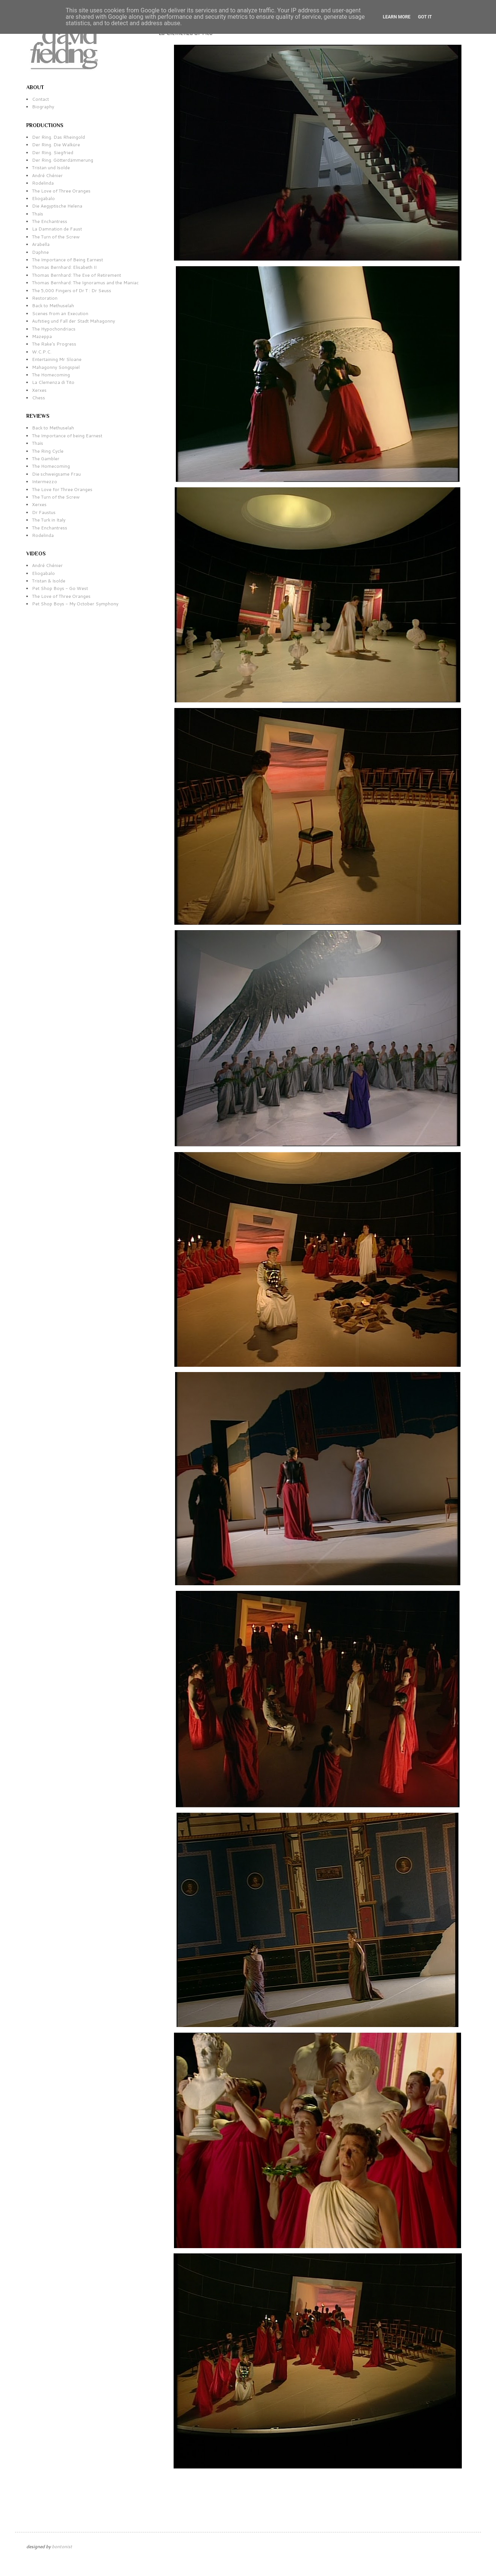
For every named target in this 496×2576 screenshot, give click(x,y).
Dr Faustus (44, 512)
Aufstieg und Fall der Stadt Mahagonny (73, 321)
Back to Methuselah (53, 305)
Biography (43, 106)
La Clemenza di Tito (53, 382)
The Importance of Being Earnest (67, 259)
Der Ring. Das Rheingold (58, 137)
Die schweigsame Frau (56, 474)
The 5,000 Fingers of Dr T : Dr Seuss (71, 290)
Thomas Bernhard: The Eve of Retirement (76, 275)
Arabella (41, 244)
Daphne (40, 252)
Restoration (44, 298)
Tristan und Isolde (51, 167)
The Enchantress (49, 221)
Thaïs (37, 214)
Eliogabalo (43, 198)
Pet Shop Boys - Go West (60, 588)
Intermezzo (44, 481)
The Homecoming (51, 374)
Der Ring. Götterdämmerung (62, 160)
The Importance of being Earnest (67, 435)
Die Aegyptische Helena (57, 206)
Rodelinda (43, 183)
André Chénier (47, 175)
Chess (38, 397)
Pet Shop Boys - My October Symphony (75, 603)
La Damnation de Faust (57, 229)
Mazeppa (42, 336)
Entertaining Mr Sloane (57, 359)
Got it (425, 17)
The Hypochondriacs (54, 329)
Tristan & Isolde (48, 581)
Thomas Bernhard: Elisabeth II (64, 267)
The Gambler (45, 458)
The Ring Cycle (48, 451)
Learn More (397, 17)
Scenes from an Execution (60, 313)
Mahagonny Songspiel (56, 367)
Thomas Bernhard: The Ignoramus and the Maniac (85, 282)
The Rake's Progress (54, 344)
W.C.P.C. (41, 352)
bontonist (62, 2546)
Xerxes (39, 390)
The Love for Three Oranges (62, 489)
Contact (40, 99)
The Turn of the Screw (56, 236)
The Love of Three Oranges (61, 191)
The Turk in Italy (48, 520)
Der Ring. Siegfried (52, 152)
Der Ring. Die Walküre (56, 144)
